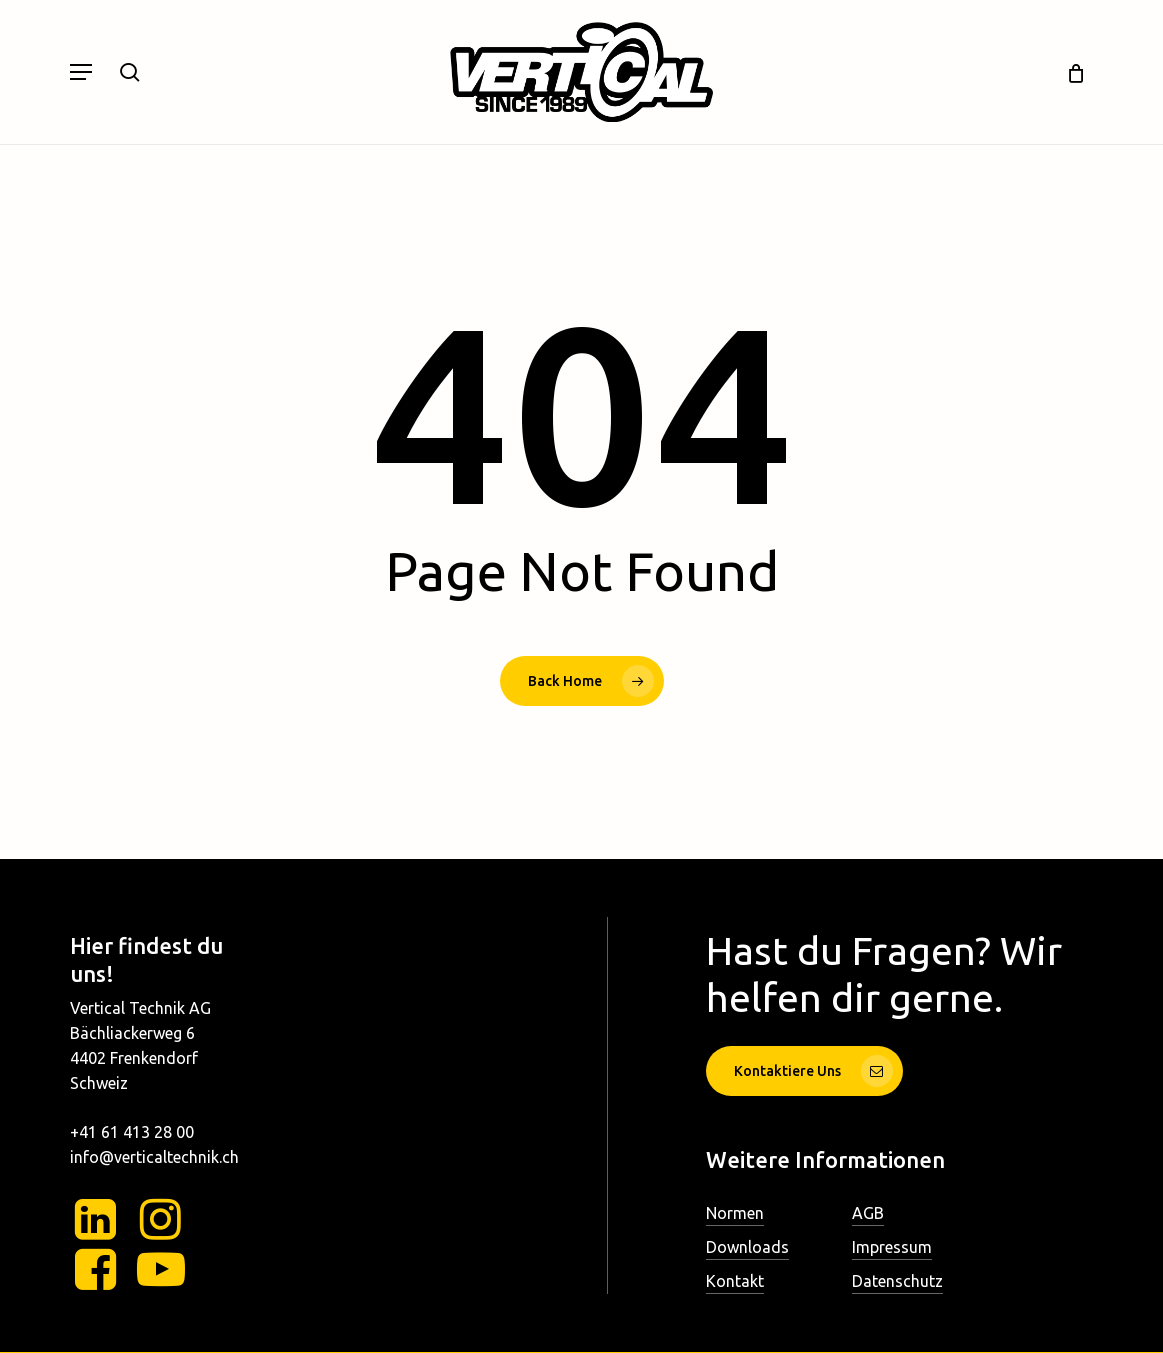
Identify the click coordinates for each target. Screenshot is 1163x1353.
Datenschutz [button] (897, 1281)
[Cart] (1068, 72)
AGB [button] (868, 1213)
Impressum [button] (892, 1247)
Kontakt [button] (735, 1281)
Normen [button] (735, 1213)
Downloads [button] (747, 1247)
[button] (81, 72)
